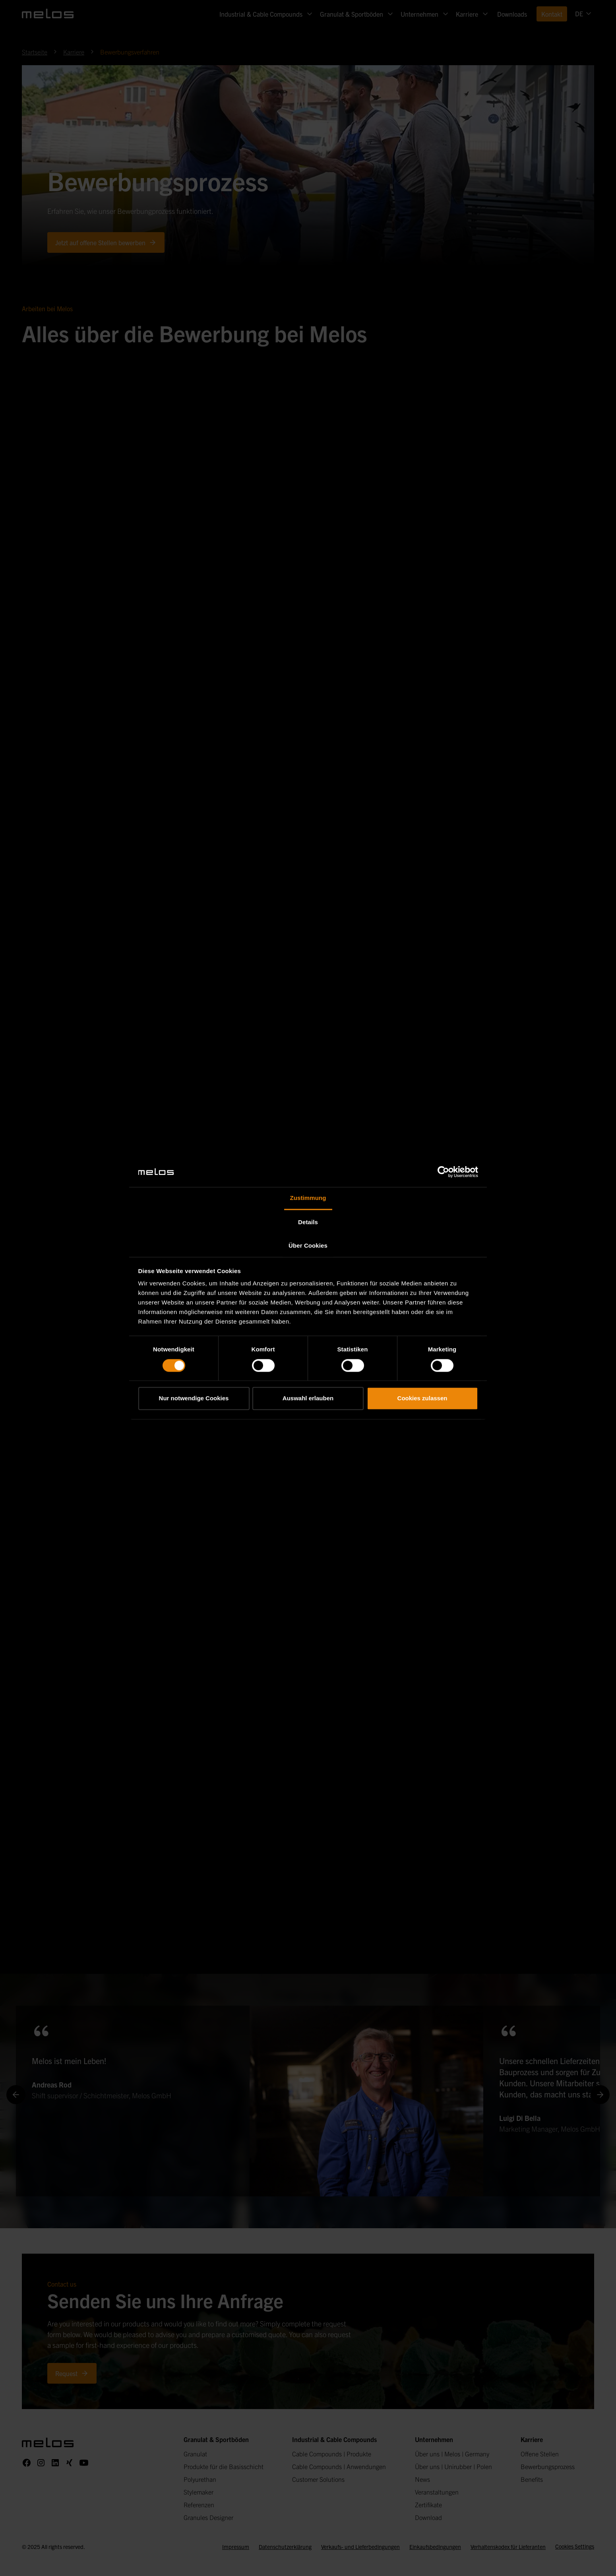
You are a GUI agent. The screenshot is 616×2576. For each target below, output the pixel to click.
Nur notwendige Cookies (194, 1398)
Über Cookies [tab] (308, 1245)
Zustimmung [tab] (308, 1198)
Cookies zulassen (422, 1398)
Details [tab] (308, 1222)
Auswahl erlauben (308, 1398)
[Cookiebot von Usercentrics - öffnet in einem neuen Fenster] (443, 1172)
